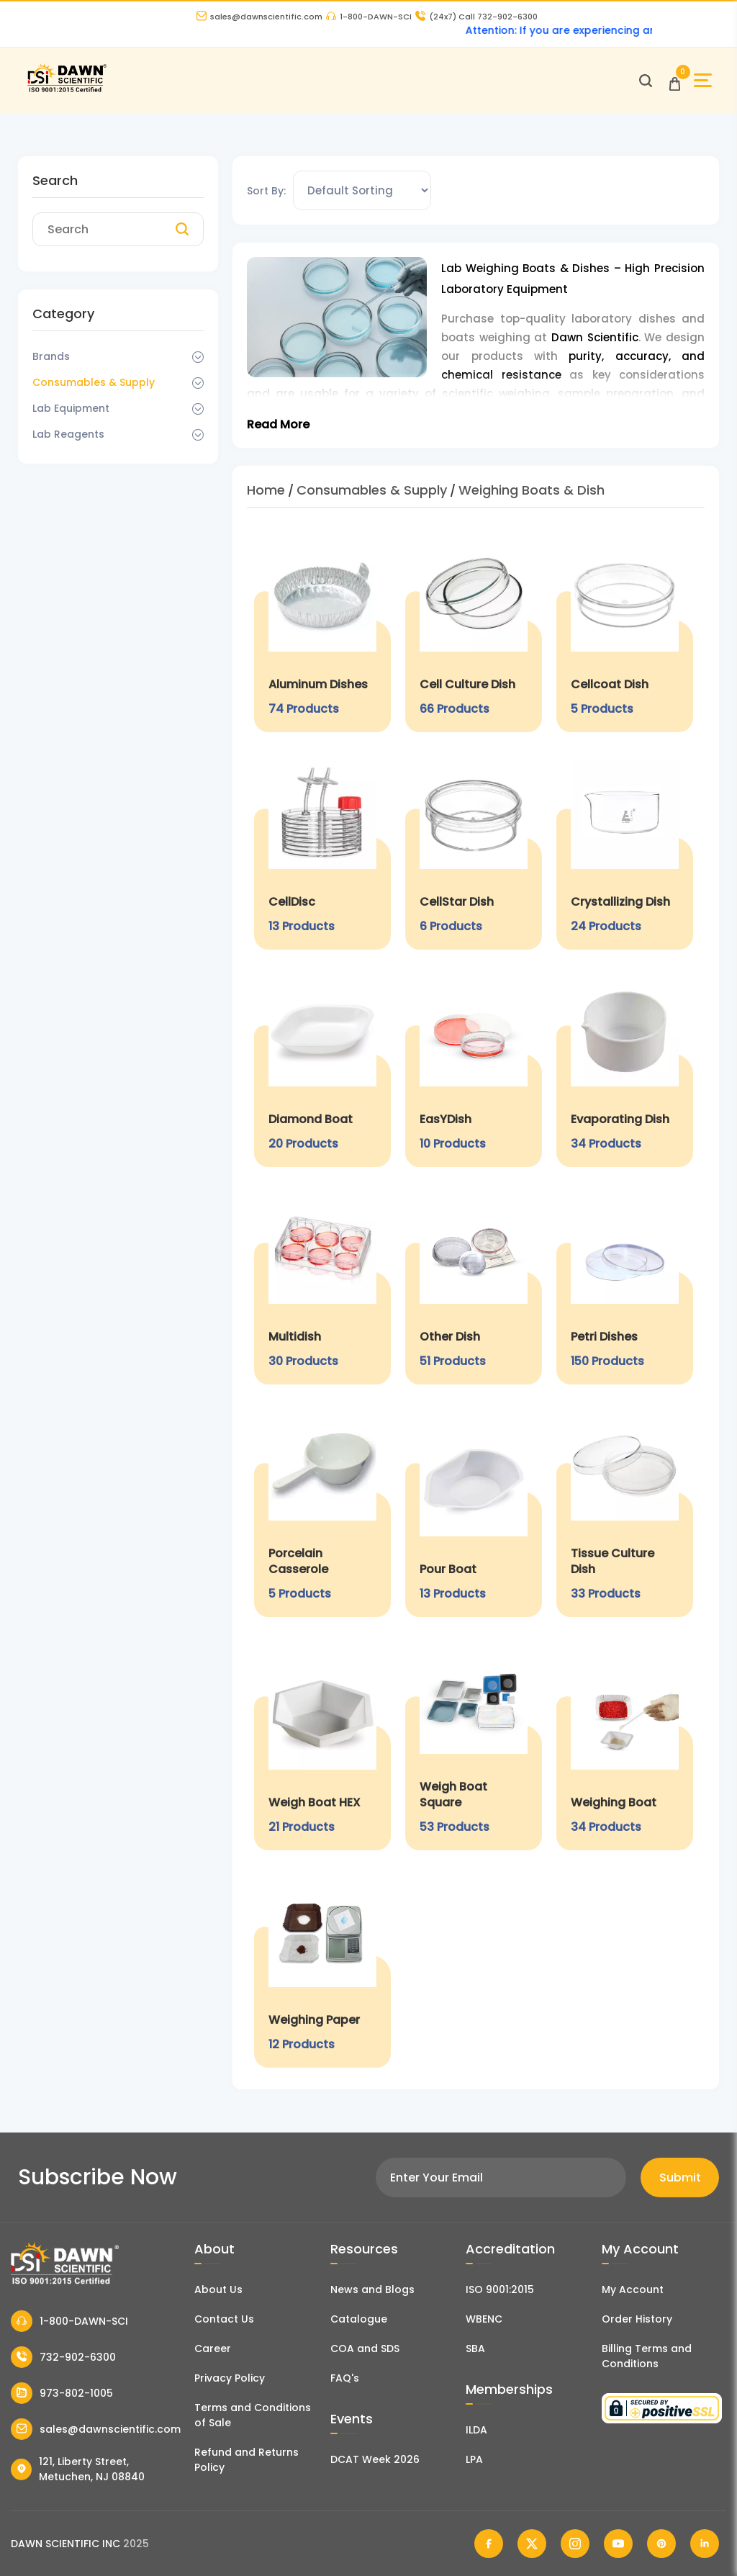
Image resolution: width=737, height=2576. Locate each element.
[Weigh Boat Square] (473, 1740)
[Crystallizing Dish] (624, 848)
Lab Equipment (70, 408)
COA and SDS (364, 2348)
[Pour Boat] (473, 1508)
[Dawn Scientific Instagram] (575, 2543)
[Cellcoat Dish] (624, 630)
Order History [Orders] (637, 2319)
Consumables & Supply (93, 382)
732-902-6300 (63, 2357)
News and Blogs (372, 2289)
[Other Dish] (473, 1282)
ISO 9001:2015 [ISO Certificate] (500, 2289)
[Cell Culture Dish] (473, 630)
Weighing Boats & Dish (531, 490)
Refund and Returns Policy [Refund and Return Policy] (246, 2459)
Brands (51, 356)
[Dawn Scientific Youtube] (618, 2543)
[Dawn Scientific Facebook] (488, 2543)
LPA (474, 2459)
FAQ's (344, 2378)
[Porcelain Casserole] (322, 1508)
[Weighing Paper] (322, 1966)
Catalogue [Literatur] (358, 2319)
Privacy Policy (229, 2378)
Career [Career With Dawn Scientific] (212, 2348)
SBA (475, 2348)
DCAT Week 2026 (375, 2459)
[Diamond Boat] (322, 1065)
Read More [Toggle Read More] (278, 424)
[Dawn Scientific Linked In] (704, 2543)
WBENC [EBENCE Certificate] (484, 2319)
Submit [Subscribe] (680, 2177)
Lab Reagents (68, 434)
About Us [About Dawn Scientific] (218, 2289)
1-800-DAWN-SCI (369, 16)
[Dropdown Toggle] (198, 357)
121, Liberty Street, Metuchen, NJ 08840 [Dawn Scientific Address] (78, 2469)
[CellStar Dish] (473, 848)
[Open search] (646, 80)
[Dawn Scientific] (66, 90)
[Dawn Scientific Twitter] (531, 2543)
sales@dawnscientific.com (259, 16)
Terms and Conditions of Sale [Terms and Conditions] (252, 2415)
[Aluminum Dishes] (322, 630)
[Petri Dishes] (624, 1282)
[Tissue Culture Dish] (624, 1508)
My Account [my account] (633, 2289)
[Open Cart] (675, 80)
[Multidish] (322, 1282)
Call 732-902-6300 (476, 16)
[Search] (182, 229)
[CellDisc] (322, 848)
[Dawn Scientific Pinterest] (661, 2543)
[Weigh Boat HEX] (322, 1740)
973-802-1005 (62, 2393)
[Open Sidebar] (703, 80)
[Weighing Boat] (624, 1740)
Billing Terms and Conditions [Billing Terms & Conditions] (647, 2356)
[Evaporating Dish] (624, 1065)
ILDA (476, 2430)
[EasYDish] (473, 1065)
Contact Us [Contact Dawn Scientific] (224, 2319)
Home (266, 490)
